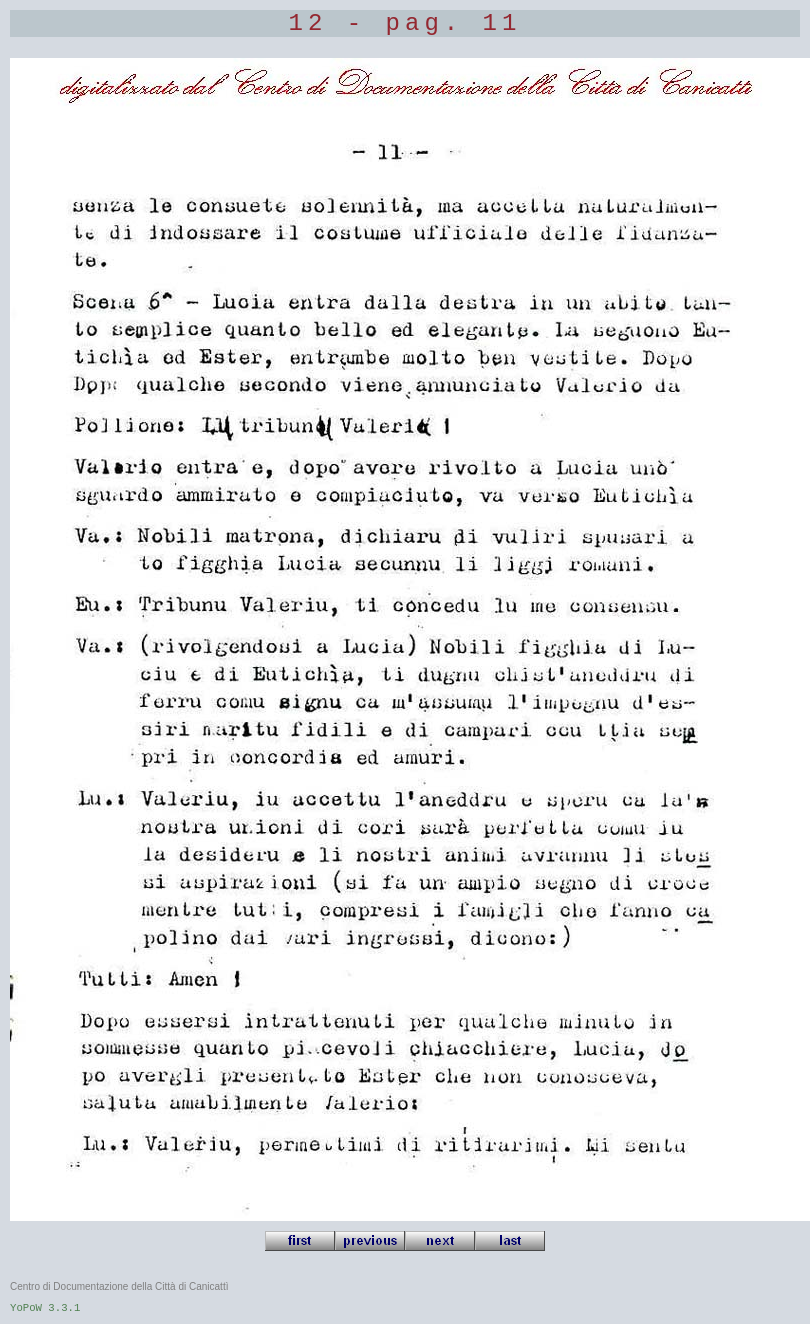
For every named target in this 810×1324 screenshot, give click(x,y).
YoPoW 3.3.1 (45, 1308)
